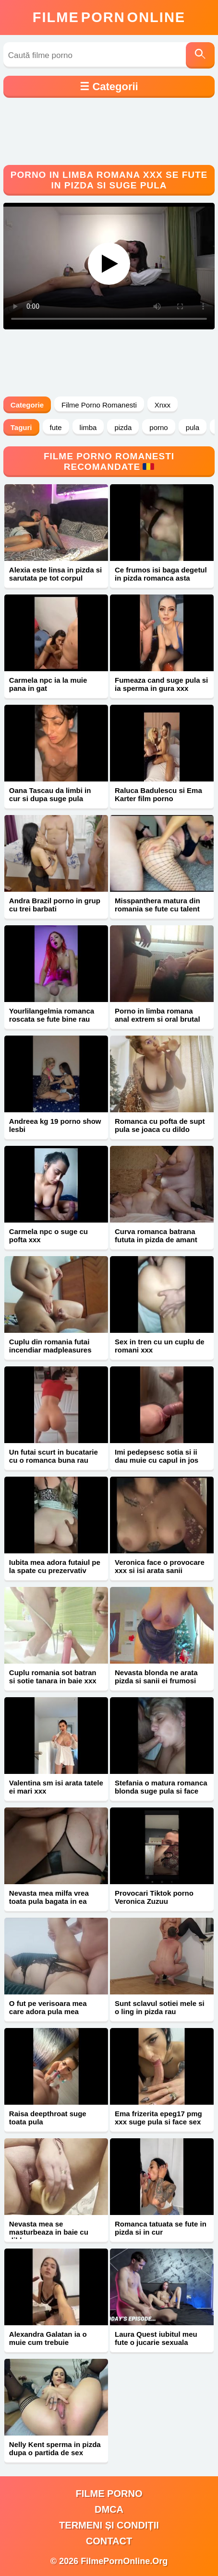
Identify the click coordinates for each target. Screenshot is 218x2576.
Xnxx (162, 405)
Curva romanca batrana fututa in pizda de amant (156, 1235)
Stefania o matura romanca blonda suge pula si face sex (161, 1791)
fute (56, 427)
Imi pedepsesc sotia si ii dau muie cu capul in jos (156, 1456)
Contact (109, 2541)
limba (88, 427)
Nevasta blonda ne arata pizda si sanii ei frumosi (156, 1676)
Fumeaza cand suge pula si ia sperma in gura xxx (161, 684)
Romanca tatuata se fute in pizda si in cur (160, 2228)
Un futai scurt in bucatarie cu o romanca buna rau (53, 1456)
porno (158, 427)
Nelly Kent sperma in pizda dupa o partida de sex (55, 2448)
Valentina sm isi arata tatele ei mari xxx (56, 1787)
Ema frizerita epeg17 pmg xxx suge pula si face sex (158, 2118)
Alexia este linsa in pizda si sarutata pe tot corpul (55, 574)
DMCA (109, 2509)
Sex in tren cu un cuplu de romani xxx (160, 1346)
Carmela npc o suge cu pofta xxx (48, 1235)
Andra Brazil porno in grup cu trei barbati (54, 905)
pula (192, 427)
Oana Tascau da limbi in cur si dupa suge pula (50, 794)
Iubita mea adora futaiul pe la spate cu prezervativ (54, 1566)
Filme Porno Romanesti (99, 405)
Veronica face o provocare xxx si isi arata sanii (160, 1566)
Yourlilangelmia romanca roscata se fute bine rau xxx (51, 1019)
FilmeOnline (109, 17)
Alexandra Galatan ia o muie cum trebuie (48, 2338)
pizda (123, 427)
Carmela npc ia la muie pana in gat (48, 684)
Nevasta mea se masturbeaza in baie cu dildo (48, 2232)
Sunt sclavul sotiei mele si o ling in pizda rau (160, 2007)
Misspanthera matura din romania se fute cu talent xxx (157, 909)
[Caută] (200, 55)
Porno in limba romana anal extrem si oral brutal (157, 1015)
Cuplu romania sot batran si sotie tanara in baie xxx (53, 1676)
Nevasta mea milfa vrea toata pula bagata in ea (49, 1897)
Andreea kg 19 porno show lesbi (55, 1125)
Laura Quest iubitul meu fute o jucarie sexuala (156, 2338)
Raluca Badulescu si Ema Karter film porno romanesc (158, 798)
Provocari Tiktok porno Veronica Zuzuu (154, 1897)
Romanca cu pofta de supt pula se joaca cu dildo (160, 1125)
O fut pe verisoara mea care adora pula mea (48, 2007)
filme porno (109, 2493)
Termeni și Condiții (109, 2525)
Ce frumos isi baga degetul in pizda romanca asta (161, 574)
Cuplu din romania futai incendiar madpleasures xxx (50, 1350)
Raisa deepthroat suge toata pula (47, 2118)
